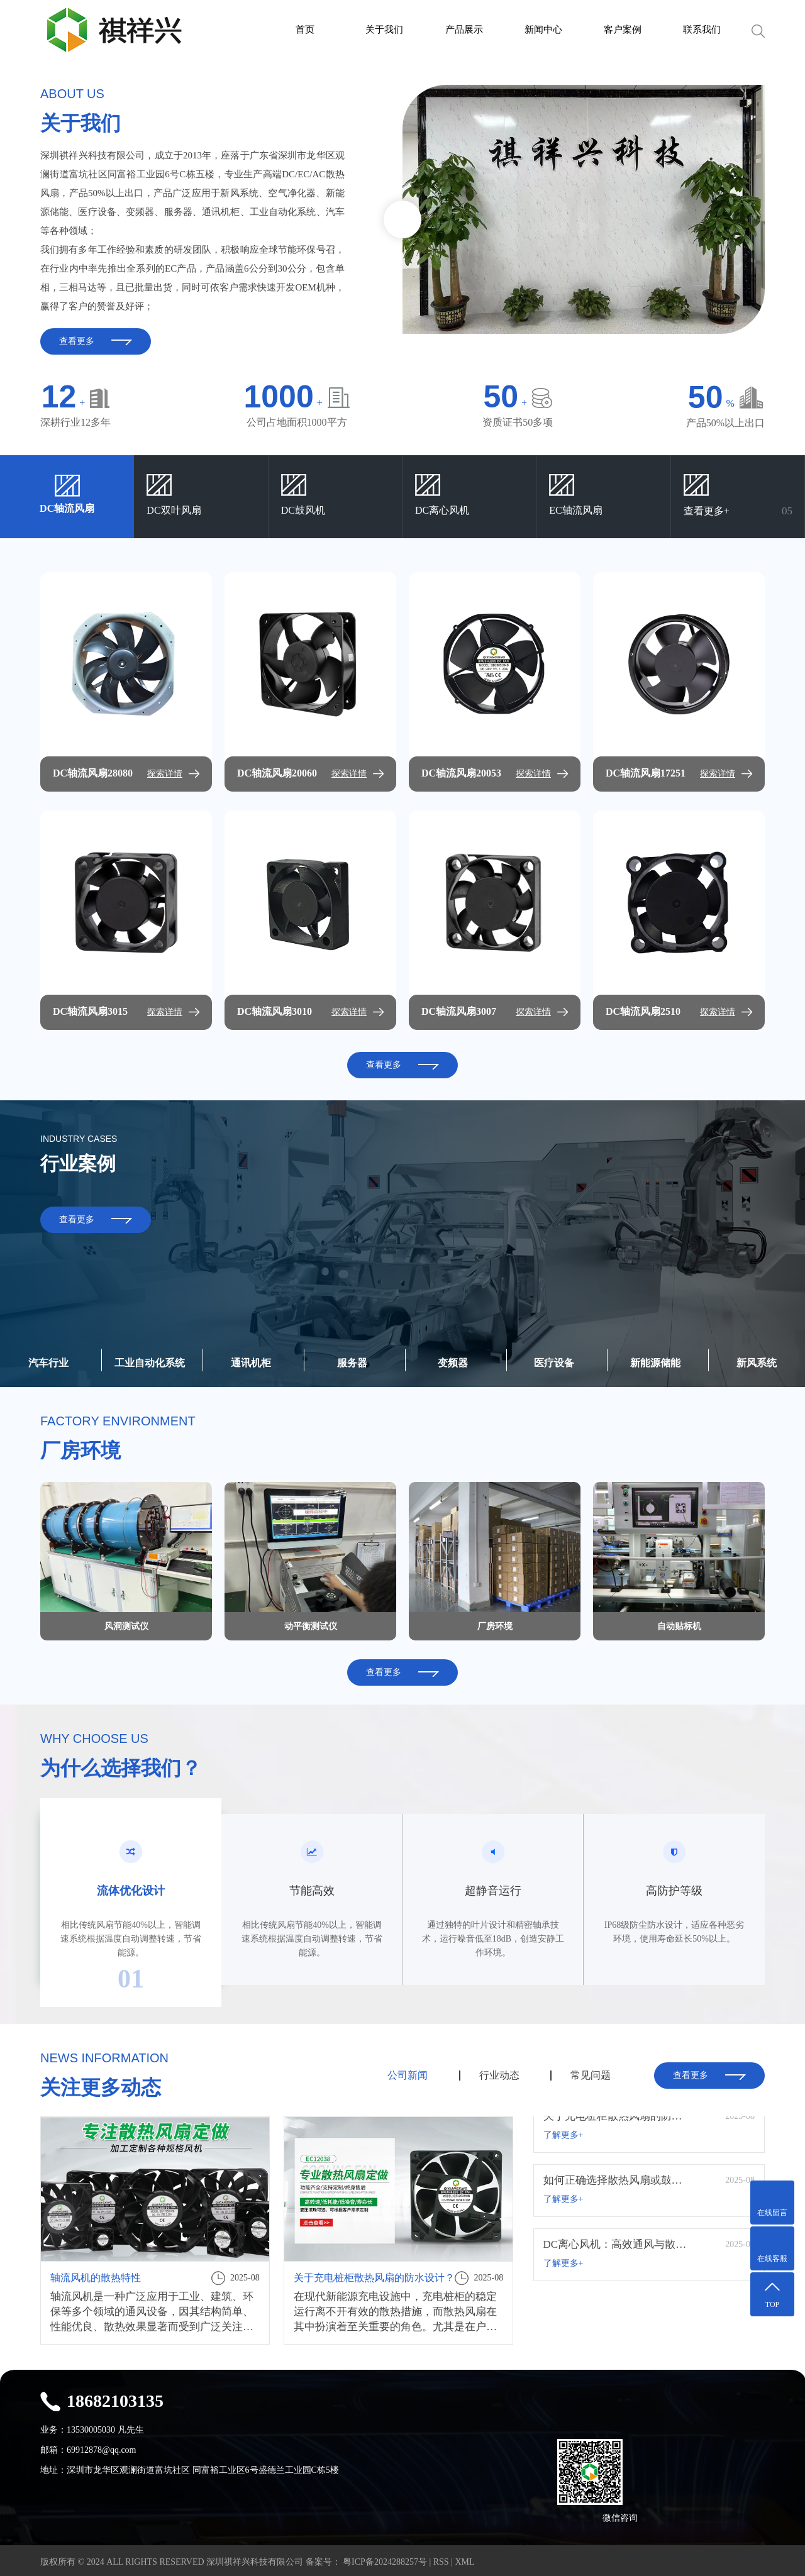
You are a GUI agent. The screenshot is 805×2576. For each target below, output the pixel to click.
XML (464, 2558)
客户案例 (622, 30)
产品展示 (464, 30)
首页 (305, 30)
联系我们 (702, 30)
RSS (441, 2558)
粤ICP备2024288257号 (384, 2558)
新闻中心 (543, 30)
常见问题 (590, 2075)
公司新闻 (407, 2075)
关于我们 (384, 30)
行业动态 (499, 2075)
